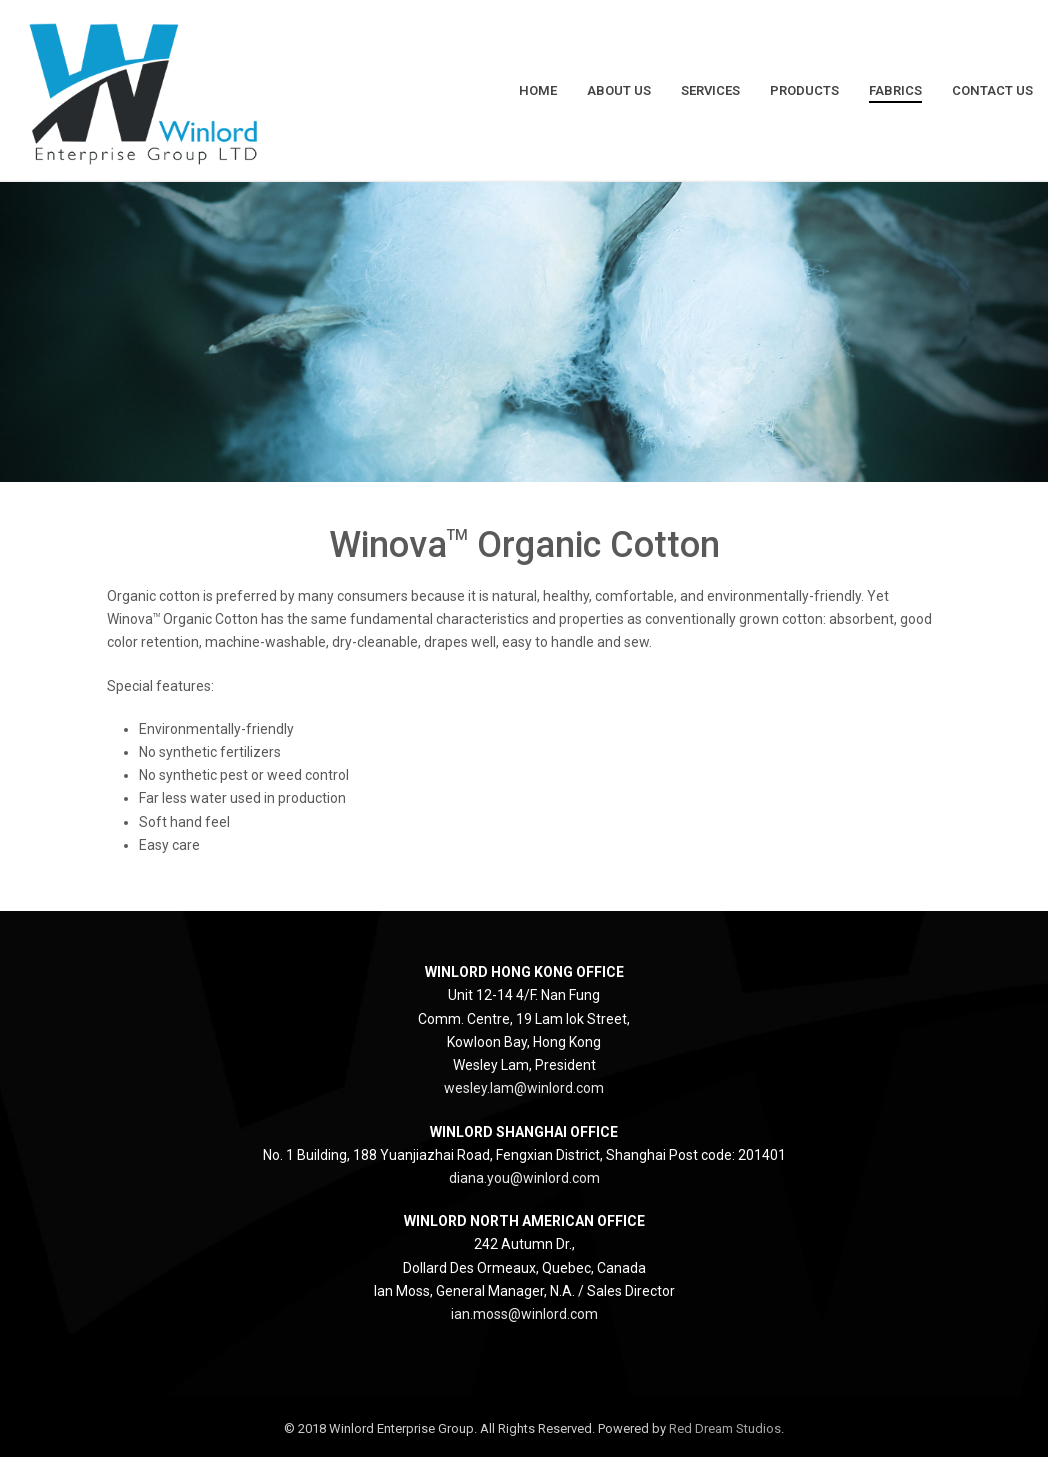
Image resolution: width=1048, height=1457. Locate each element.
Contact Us (992, 90)
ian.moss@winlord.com (524, 1314)
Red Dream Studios (725, 1428)
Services (710, 90)
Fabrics (895, 90)
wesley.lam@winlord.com (524, 1088)
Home (538, 90)
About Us (619, 90)
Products (804, 90)
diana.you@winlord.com (524, 1178)
